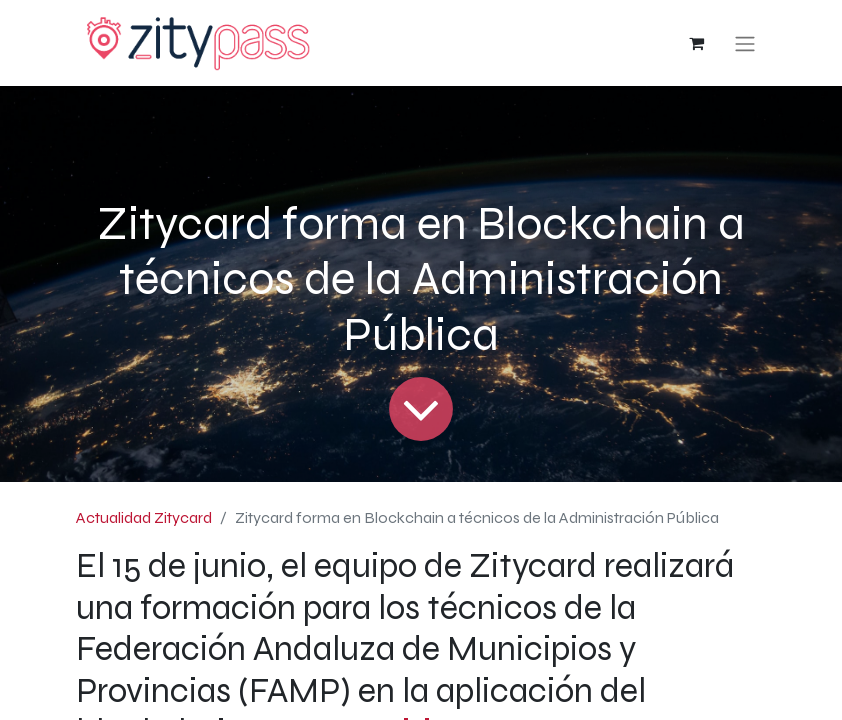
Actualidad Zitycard (144, 517)
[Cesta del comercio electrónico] (696, 43)
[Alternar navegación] (745, 43)
